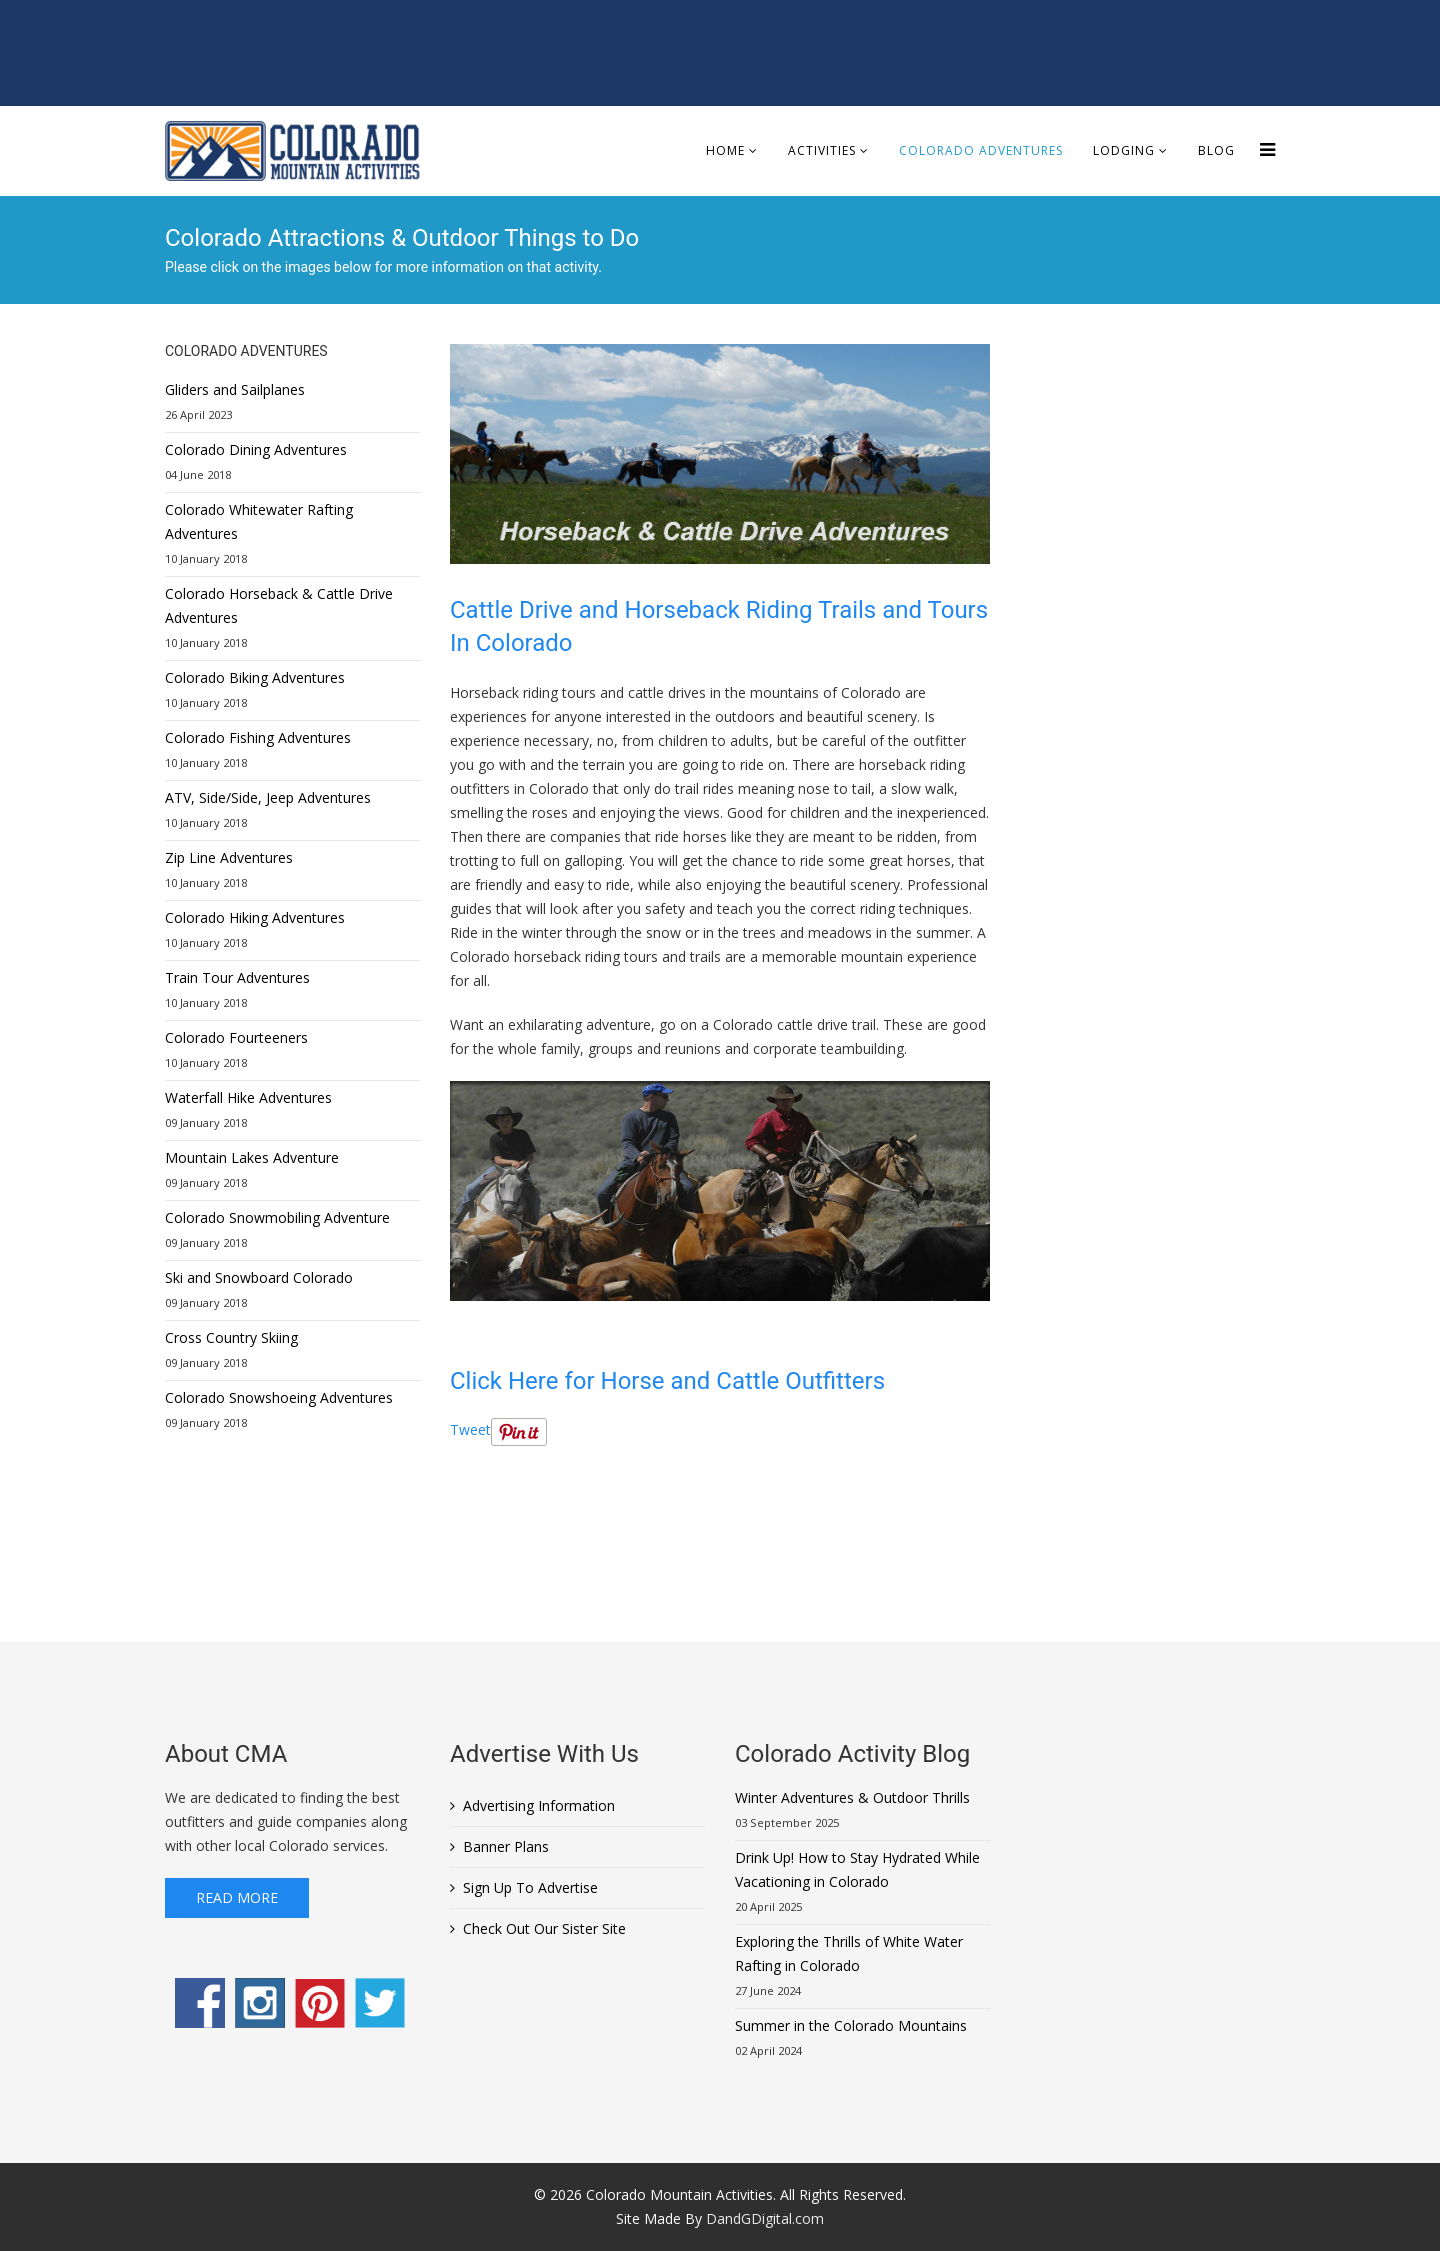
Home (725, 150)
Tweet (470, 1429)
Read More (237, 1897)
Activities (822, 150)
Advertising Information (539, 1805)
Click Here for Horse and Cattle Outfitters (667, 1381)
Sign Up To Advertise (530, 1887)
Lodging (1124, 150)
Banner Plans (506, 1846)
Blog (1216, 150)
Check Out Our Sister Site (544, 1928)
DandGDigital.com (765, 2218)
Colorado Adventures (981, 150)
